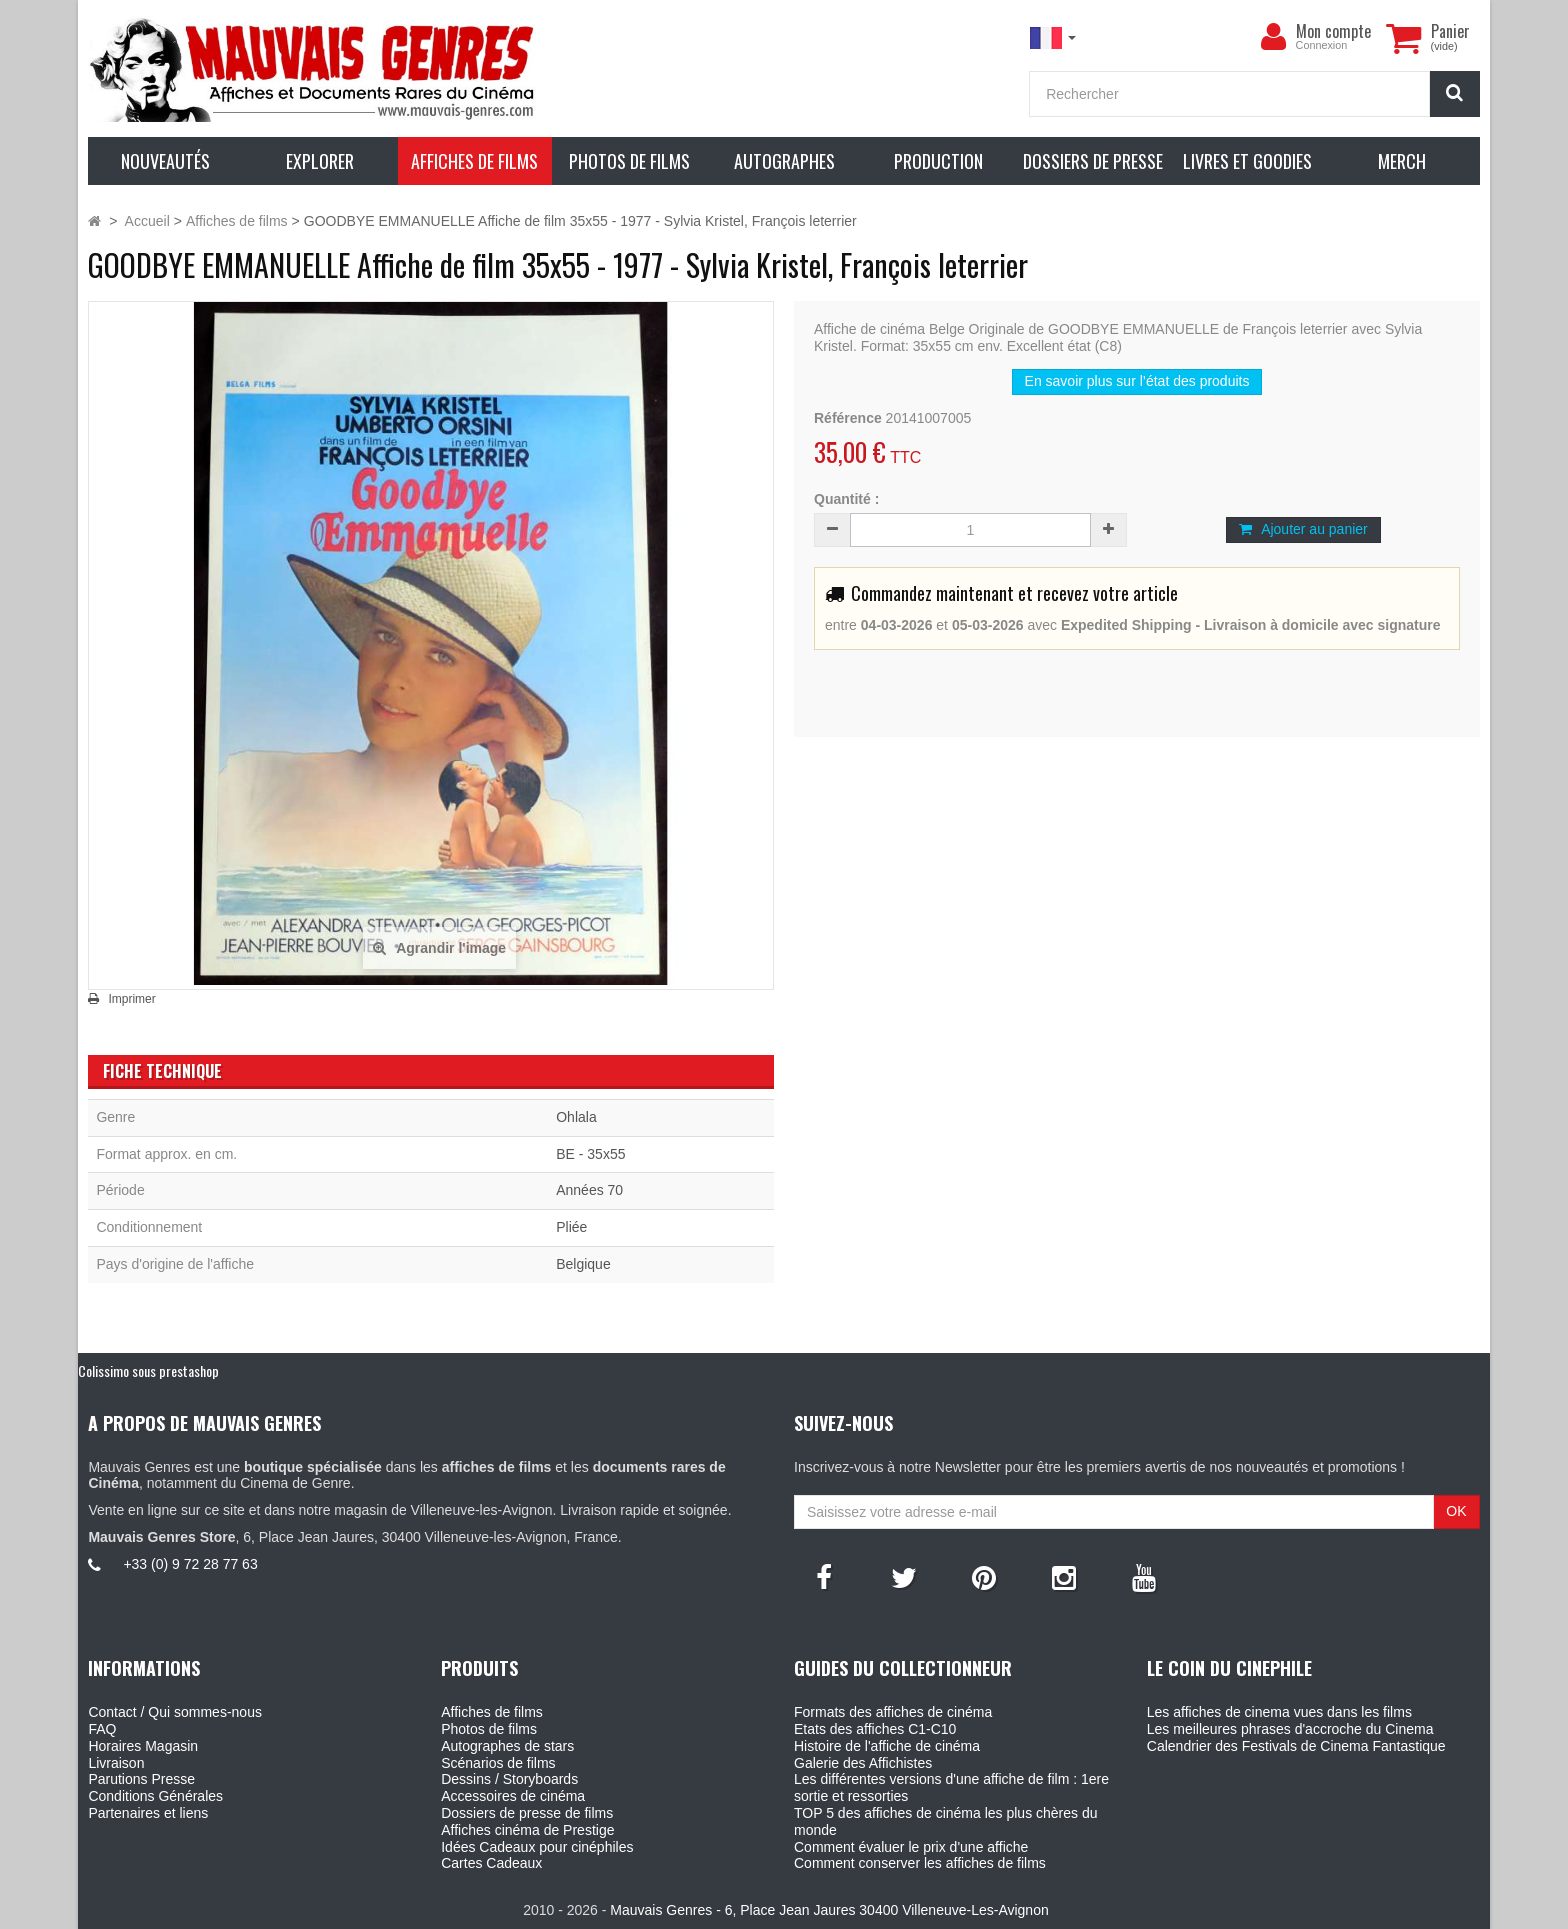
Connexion (1322, 45)
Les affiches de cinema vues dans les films (1279, 1712)
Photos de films (489, 1729)
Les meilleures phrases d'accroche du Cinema (1290, 1729)
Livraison (116, 1763)
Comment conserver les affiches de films (920, 1863)
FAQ (102, 1729)
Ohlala (576, 1117)
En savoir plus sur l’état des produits (1137, 381)
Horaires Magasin (143, 1746)
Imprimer (131, 999)
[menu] (1274, 37)
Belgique (583, 1264)
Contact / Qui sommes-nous (175, 1712)
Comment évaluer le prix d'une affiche (911, 1847)
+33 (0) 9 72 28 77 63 (190, 1564)
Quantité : (846, 499)
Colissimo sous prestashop (148, 1370)
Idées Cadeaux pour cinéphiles (537, 1847)
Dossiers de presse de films (527, 1813)
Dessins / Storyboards (509, 1779)
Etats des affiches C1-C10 (875, 1729)
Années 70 (589, 1190)
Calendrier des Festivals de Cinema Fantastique (1296, 1746)
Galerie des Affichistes (863, 1763)
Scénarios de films (498, 1763)
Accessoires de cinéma (513, 1796)
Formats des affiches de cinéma (893, 1712)
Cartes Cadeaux (491, 1863)
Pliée (571, 1227)
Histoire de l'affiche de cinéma (887, 1746)
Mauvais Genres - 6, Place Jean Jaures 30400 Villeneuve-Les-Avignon (829, 1910)
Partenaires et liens (148, 1813)
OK (1456, 1511)
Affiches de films (492, 1712)
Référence (848, 418)
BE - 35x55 (590, 1154)
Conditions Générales (155, 1796)
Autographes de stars (507, 1746)
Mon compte (1333, 31)
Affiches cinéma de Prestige (527, 1830)
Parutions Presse (141, 1779)
